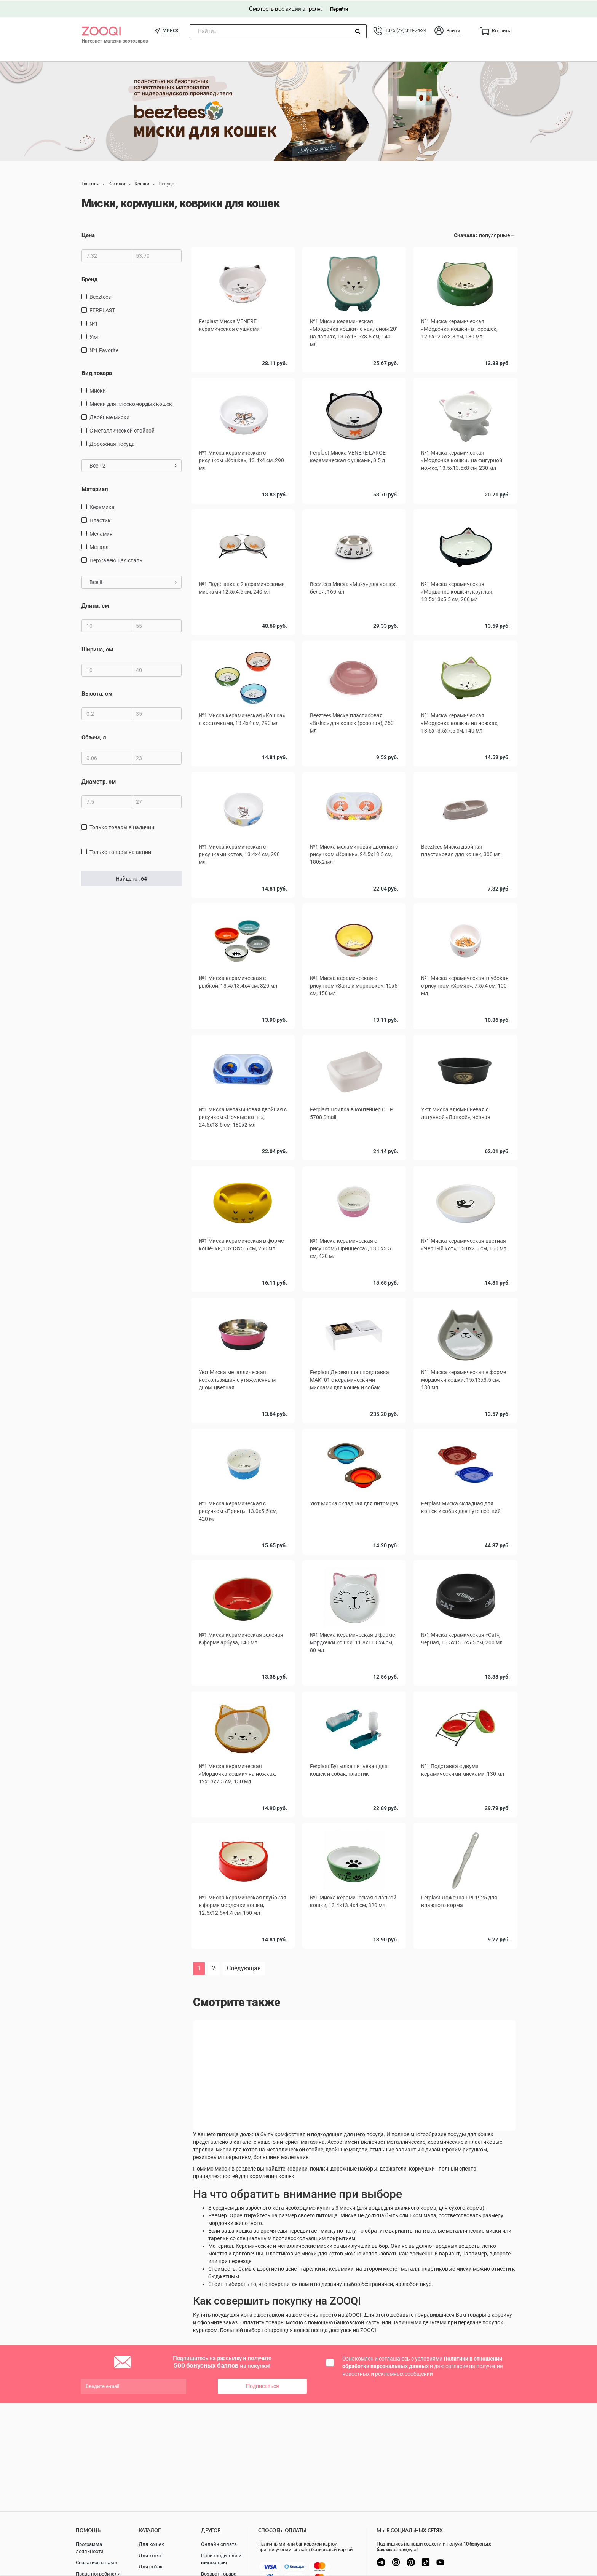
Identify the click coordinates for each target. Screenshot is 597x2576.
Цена (88, 234)
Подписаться (262, 2385)
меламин (101, 533)
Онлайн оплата (219, 2544)
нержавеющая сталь (115, 560)
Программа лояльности (90, 2547)
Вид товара (96, 372)
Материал (94, 488)
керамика (102, 506)
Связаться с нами (96, 2562)
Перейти (339, 8)
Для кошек (151, 2544)
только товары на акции (120, 851)
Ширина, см (97, 648)
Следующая (244, 1967)
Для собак (151, 2567)
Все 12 (133, 465)
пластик (100, 520)
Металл (99, 546)
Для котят (150, 2555)
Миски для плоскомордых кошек (130, 403)
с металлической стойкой (122, 430)
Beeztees (100, 296)
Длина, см (95, 605)
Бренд (89, 278)
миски (97, 390)
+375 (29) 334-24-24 (405, 29)
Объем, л (93, 736)
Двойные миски (109, 416)
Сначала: (465, 234)
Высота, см (96, 692)
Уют (94, 336)
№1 (93, 323)
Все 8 (133, 581)
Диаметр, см (98, 780)
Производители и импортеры (221, 2559)
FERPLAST (102, 309)
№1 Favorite (103, 349)
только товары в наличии (121, 827)
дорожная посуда (112, 443)
